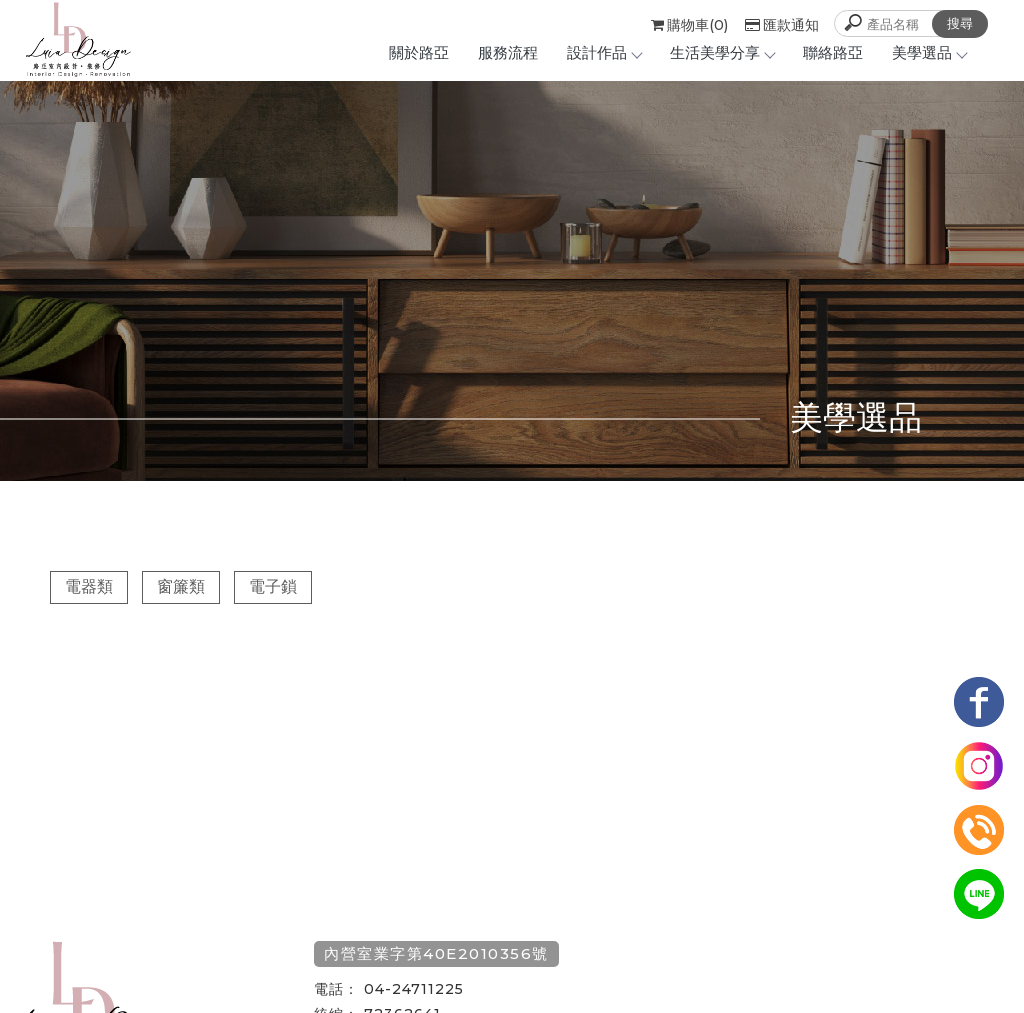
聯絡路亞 (833, 52)
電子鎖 (273, 586)
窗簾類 (181, 586)
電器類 (89, 586)
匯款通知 (782, 25)
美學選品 (929, 52)
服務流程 (508, 52)
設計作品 (604, 52)
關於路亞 (419, 52)
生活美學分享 (722, 52)
